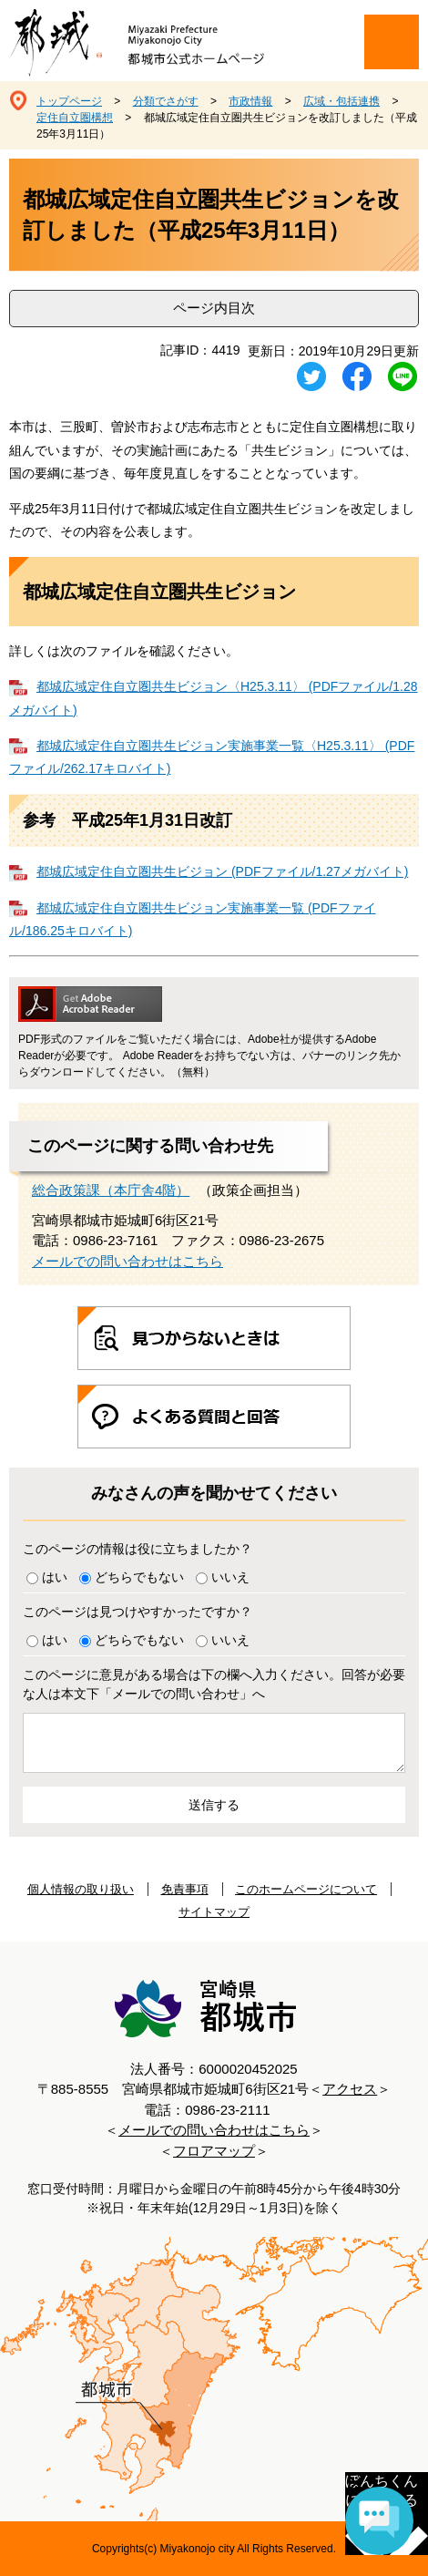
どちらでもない (139, 1577)
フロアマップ (214, 2151)
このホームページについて (306, 1889)
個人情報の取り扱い (80, 1889)
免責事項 (185, 1889)
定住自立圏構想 (74, 117)
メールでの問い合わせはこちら (127, 1261)
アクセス (349, 2089)
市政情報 (250, 101)
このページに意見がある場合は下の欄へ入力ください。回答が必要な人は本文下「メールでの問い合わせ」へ (214, 1684)
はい (54, 1577)
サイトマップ (214, 1912)
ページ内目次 (214, 307)
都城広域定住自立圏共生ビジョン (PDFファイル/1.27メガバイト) (222, 871)
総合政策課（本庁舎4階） (110, 1190)
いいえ (230, 1577)
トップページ (69, 101)
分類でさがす (166, 101)
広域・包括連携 (341, 101)
